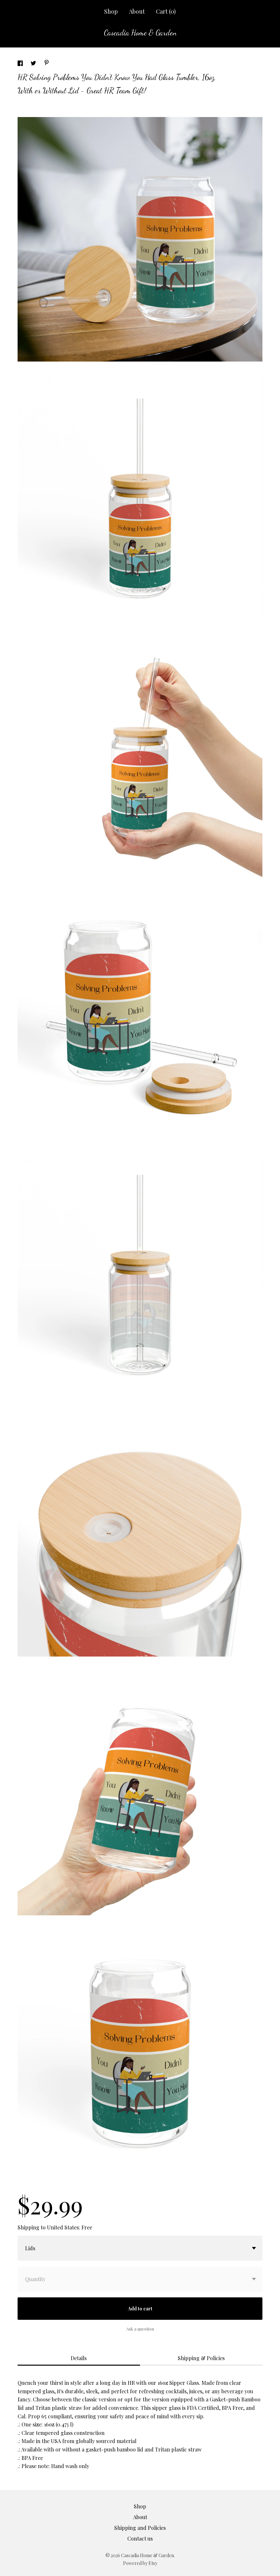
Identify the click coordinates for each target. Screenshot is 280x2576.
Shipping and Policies (140, 2527)
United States (63, 2227)
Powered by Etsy (140, 2563)
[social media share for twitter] (34, 63)
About (137, 11)
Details (79, 2358)
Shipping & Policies (201, 2358)
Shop (111, 11)
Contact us (140, 2538)
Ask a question (140, 2329)
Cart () (166, 11)
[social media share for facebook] (21, 63)
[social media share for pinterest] (46, 63)
